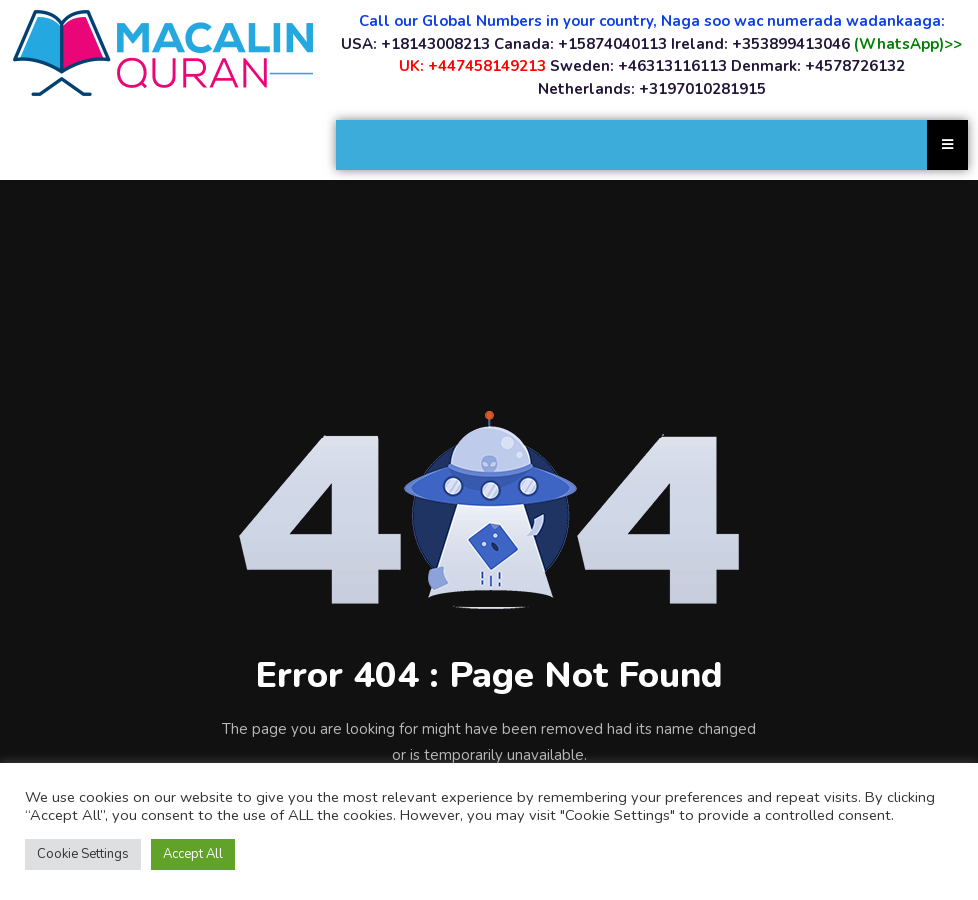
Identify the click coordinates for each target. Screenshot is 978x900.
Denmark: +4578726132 (818, 66)
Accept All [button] (193, 854)
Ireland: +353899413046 (760, 44)
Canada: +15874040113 (580, 44)
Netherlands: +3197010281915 (652, 89)
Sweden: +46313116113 (638, 66)
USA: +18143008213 (415, 44)
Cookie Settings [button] (83, 854)
